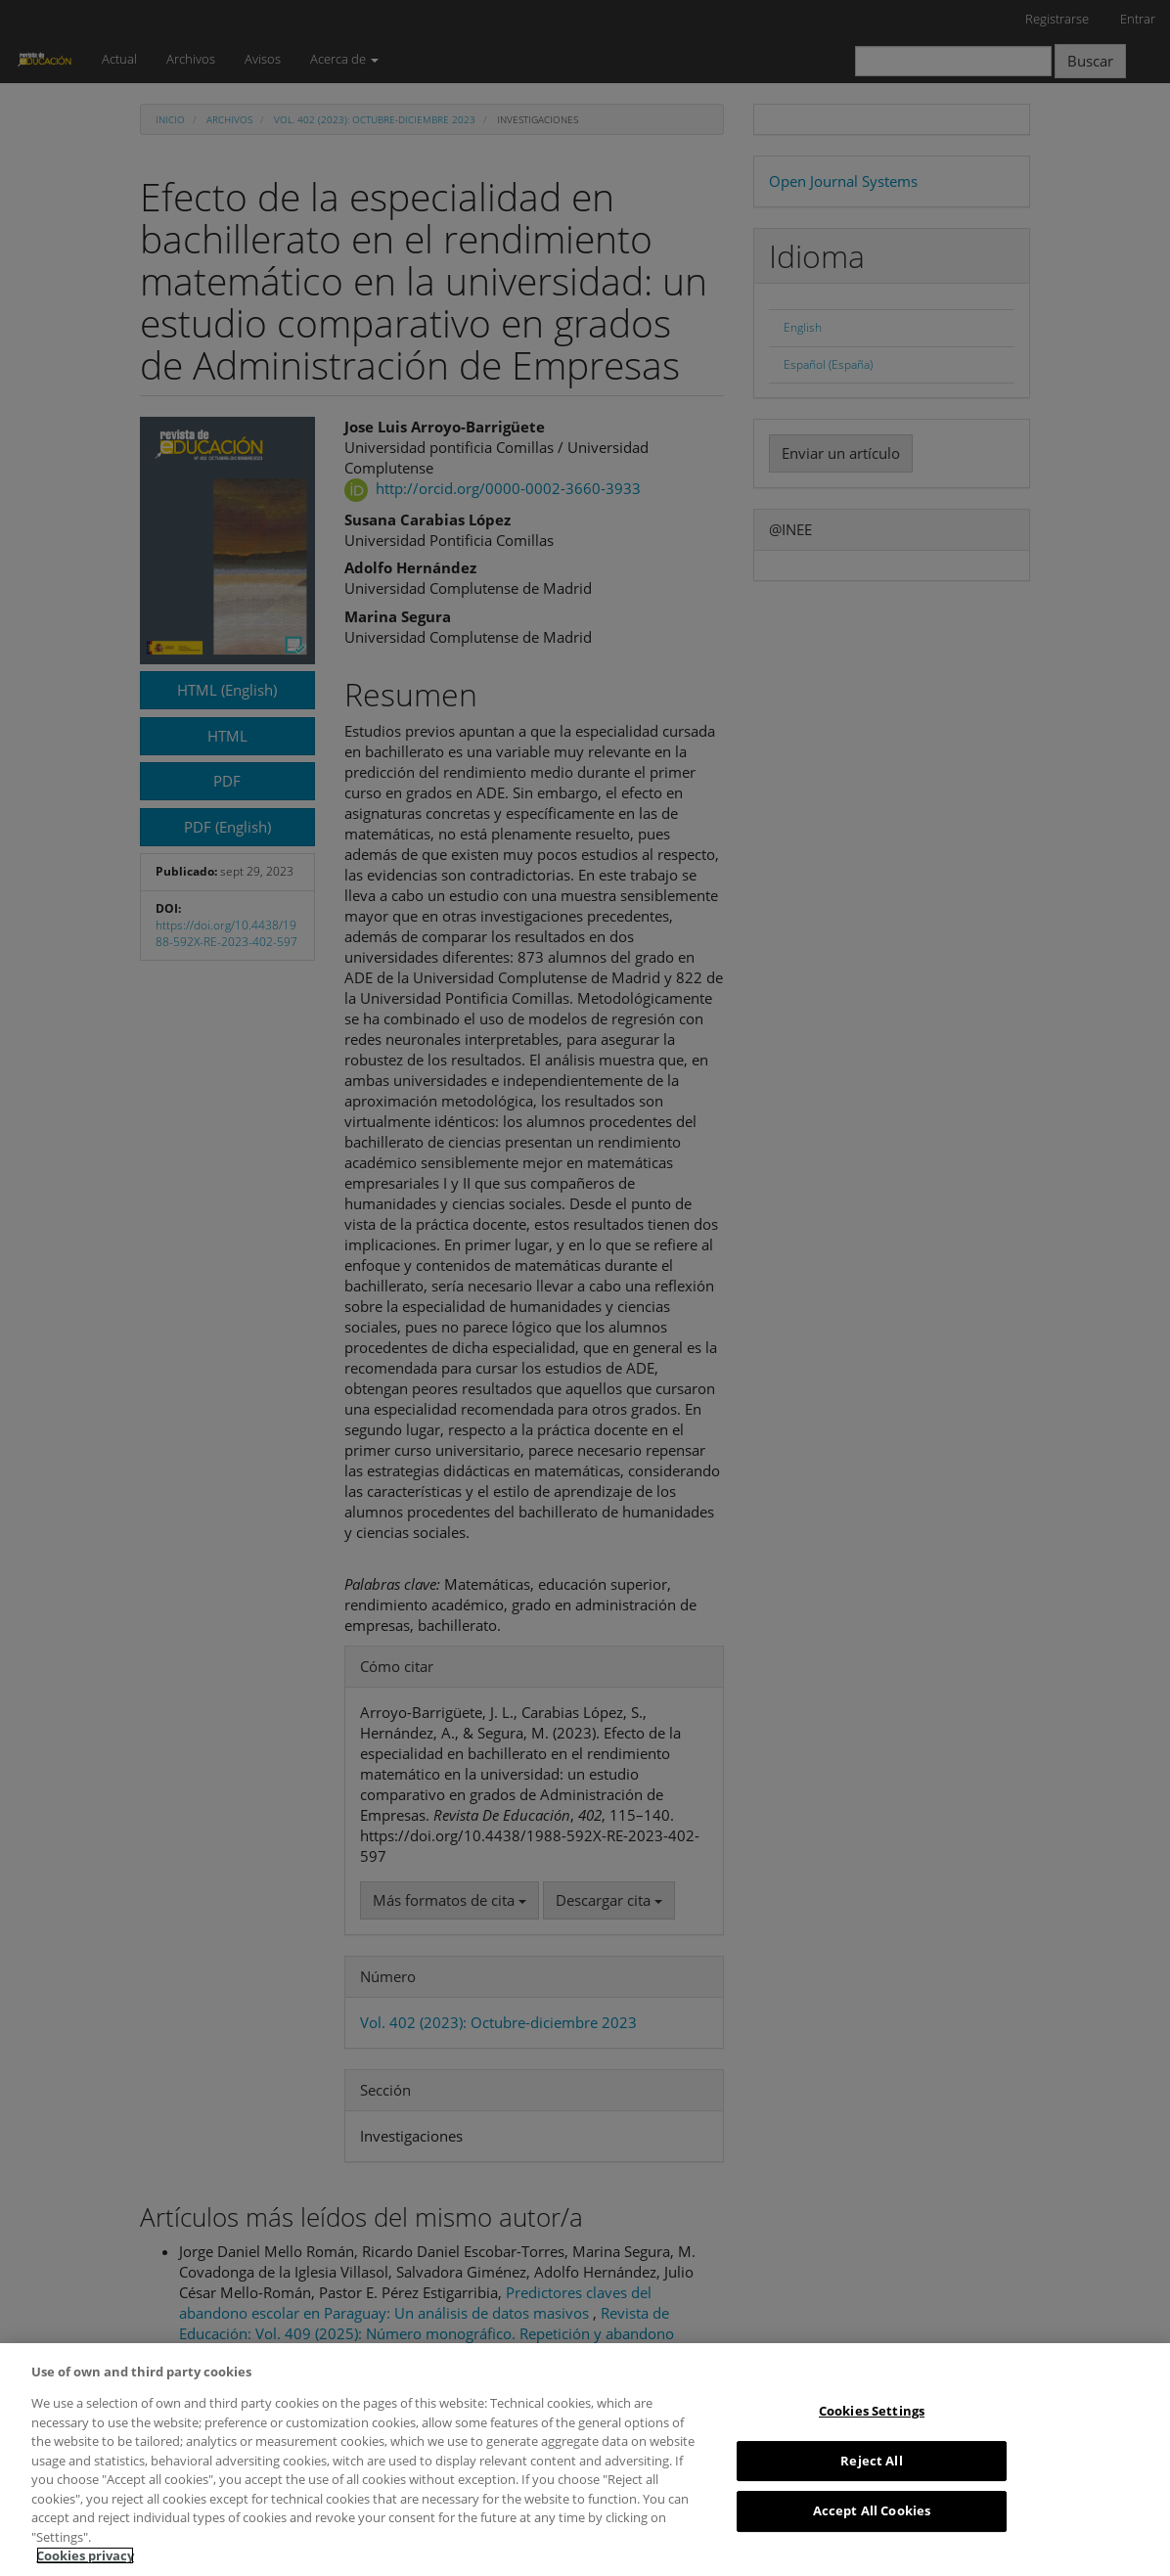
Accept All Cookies (871, 2510)
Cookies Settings (871, 2410)
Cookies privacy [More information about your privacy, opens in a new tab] (85, 2555)
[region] (585, 2459)
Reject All (871, 2460)
